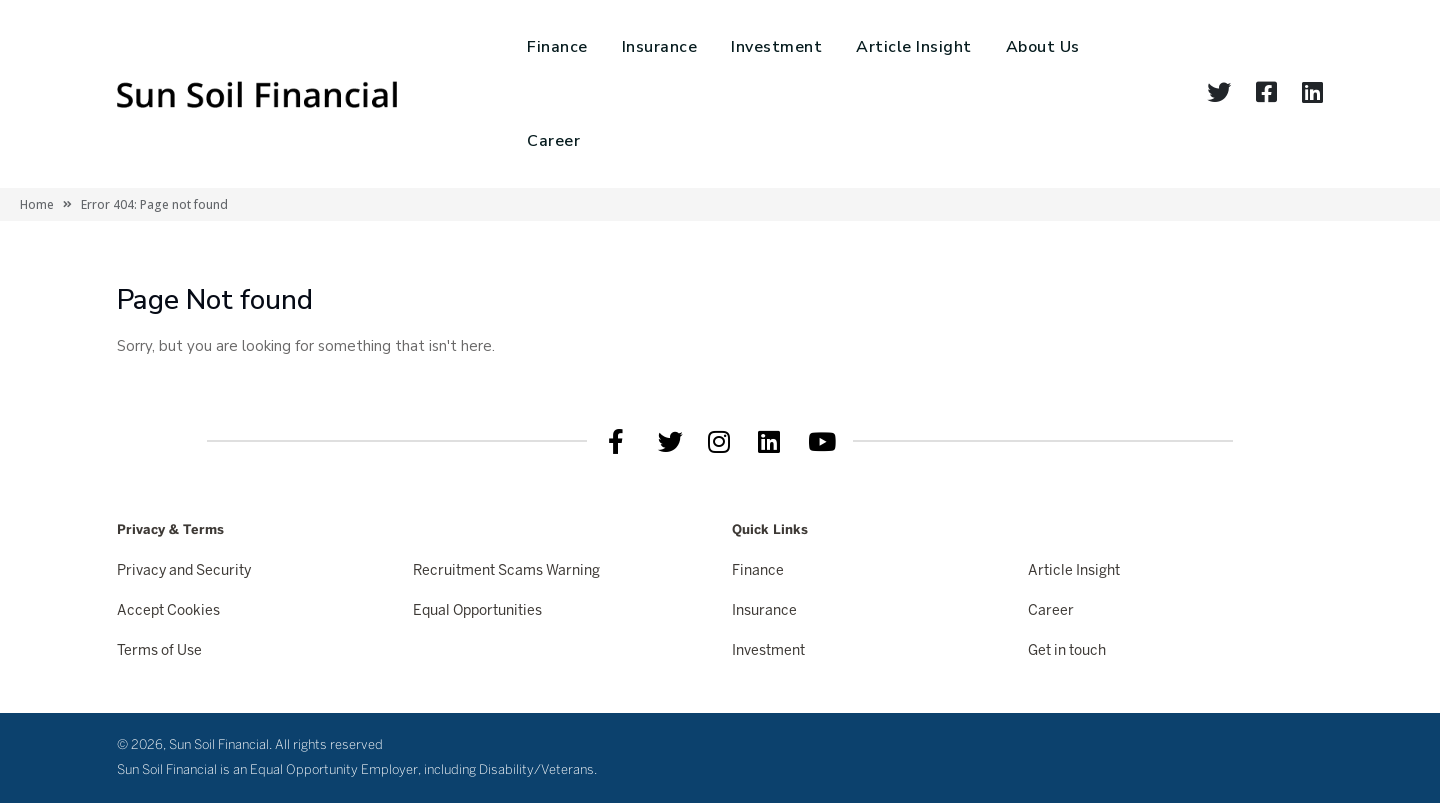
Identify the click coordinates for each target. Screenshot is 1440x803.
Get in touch (1067, 651)
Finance (557, 47)
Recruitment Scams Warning (506, 571)
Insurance (660, 47)
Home (37, 204)
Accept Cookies (168, 611)
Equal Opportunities (477, 611)
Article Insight (914, 47)
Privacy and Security (184, 571)
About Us (1043, 47)
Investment (776, 47)
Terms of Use (159, 651)
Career (553, 141)
